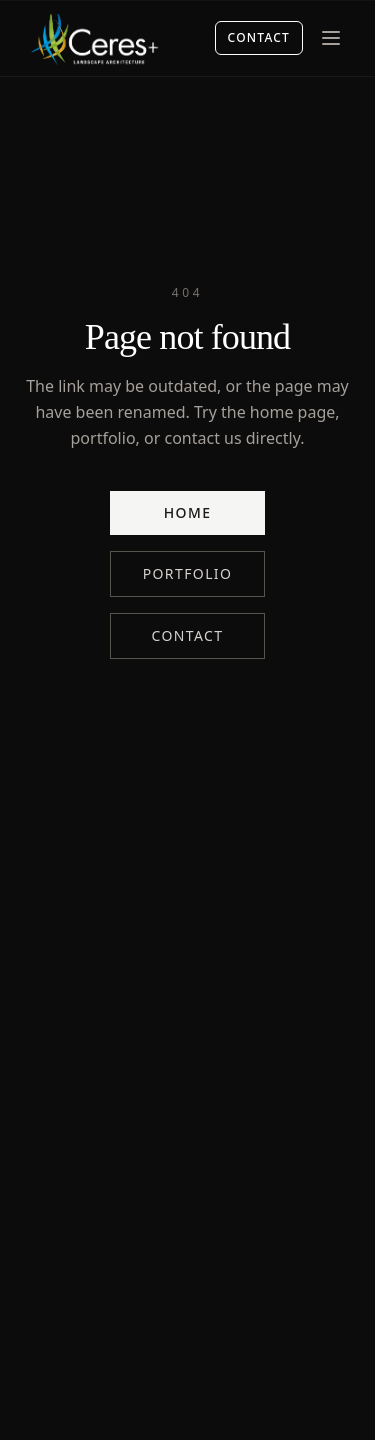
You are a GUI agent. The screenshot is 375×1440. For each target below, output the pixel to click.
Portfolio (188, 573)
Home (188, 512)
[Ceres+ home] (94, 38)
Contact (259, 37)
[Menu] (331, 38)
